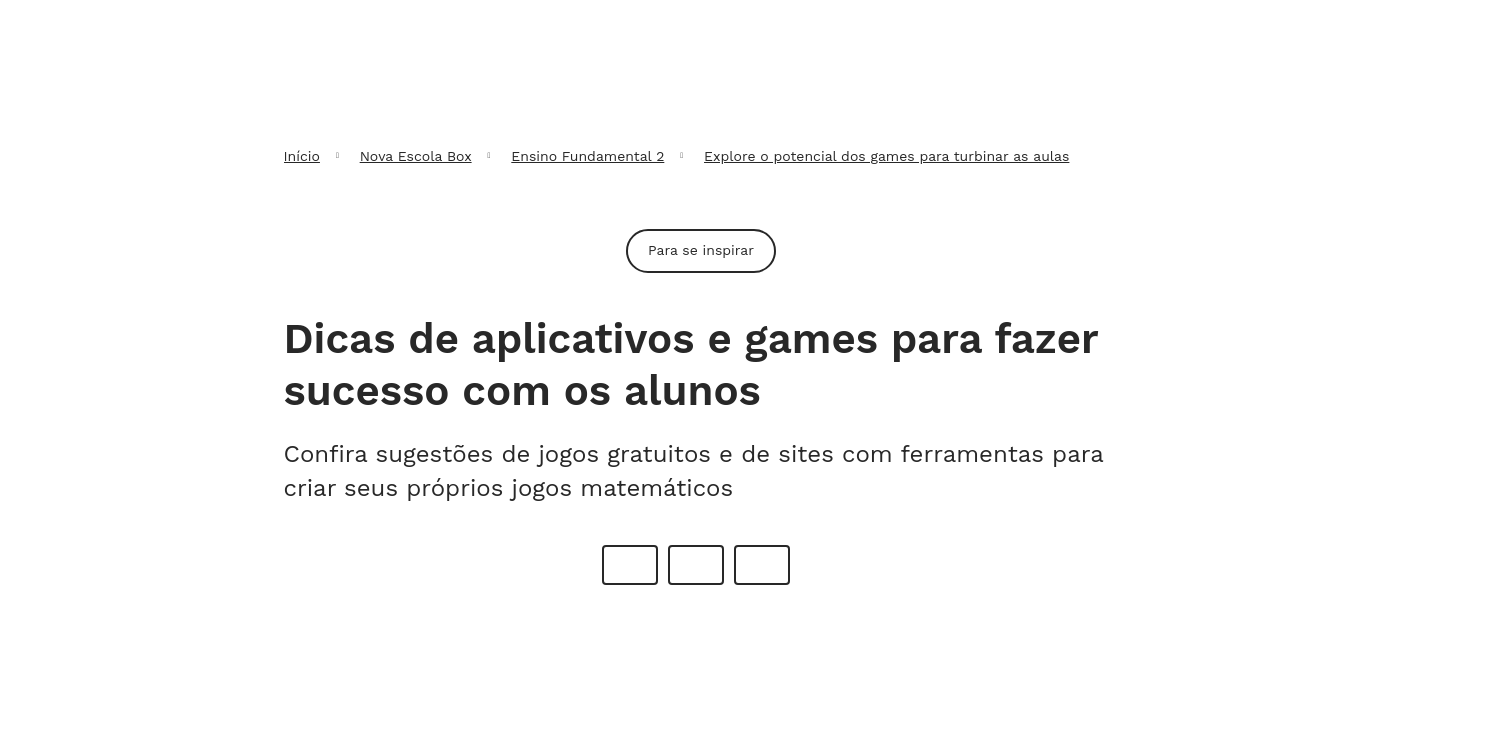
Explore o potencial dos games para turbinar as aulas (886, 156)
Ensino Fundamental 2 (587, 156)
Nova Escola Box (416, 156)
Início (302, 156)
